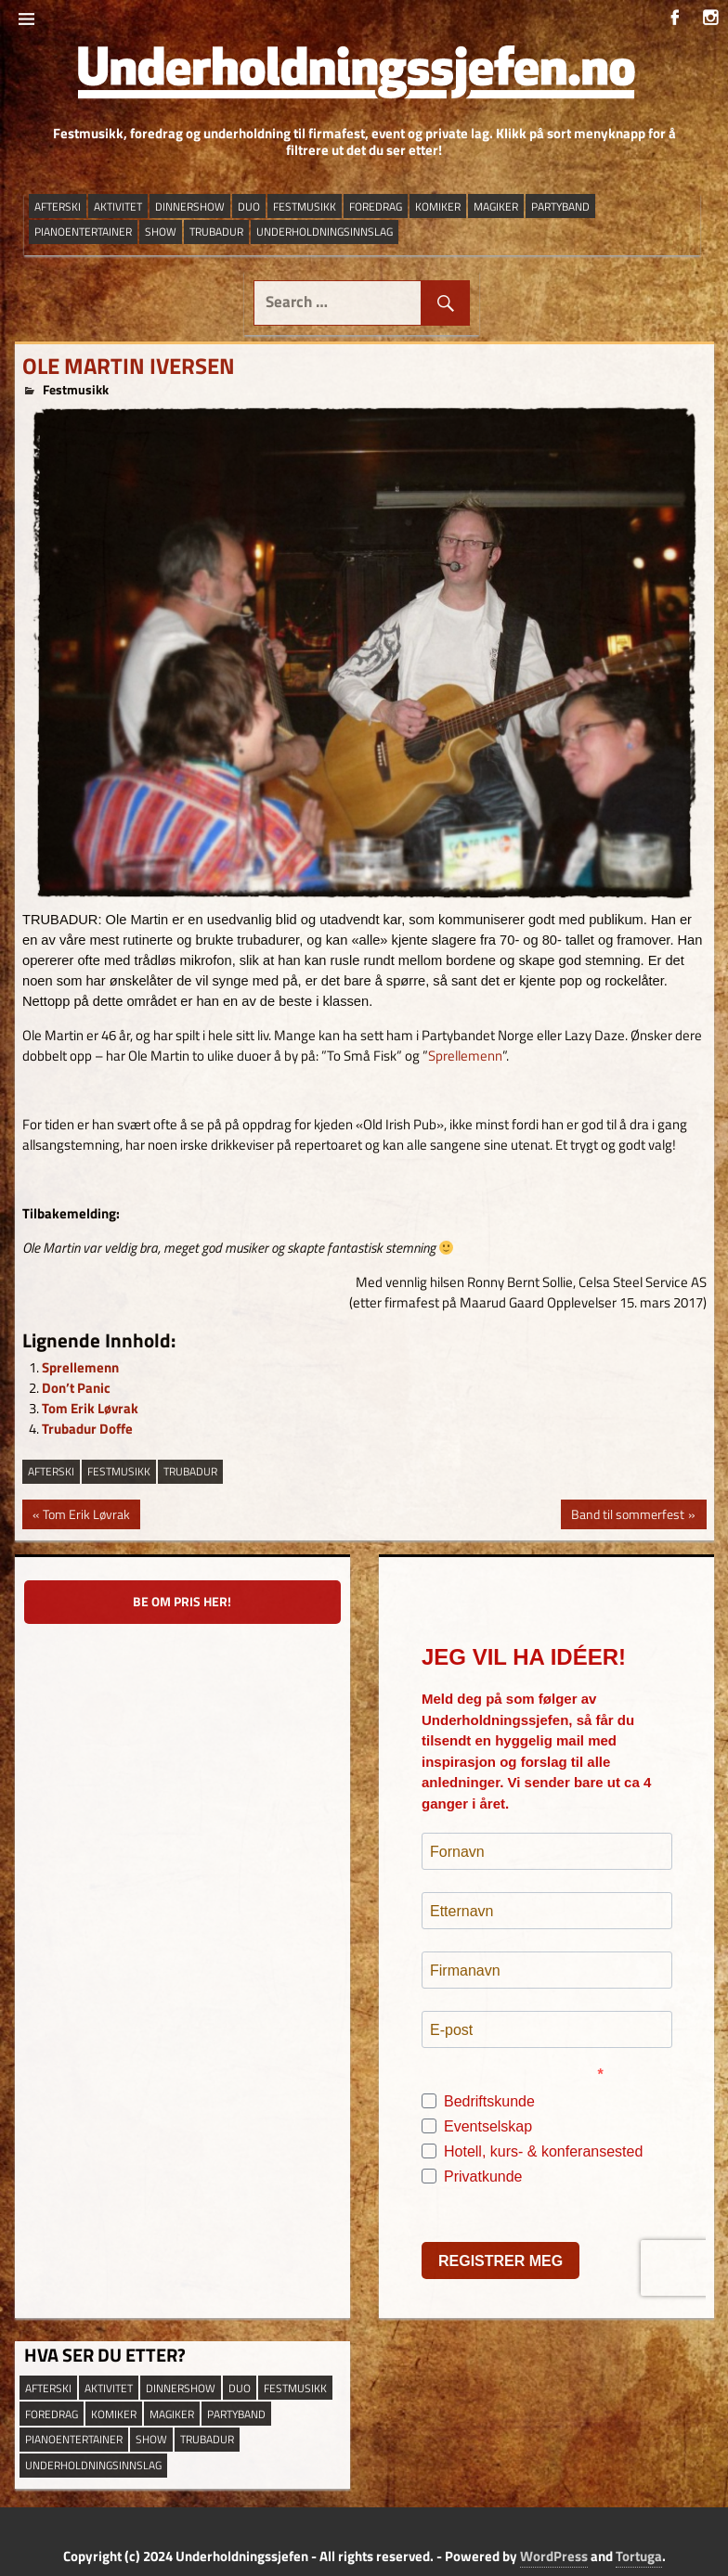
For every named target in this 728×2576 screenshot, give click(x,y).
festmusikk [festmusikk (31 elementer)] (304, 206)
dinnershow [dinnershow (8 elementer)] (190, 206)
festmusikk (118, 1471)
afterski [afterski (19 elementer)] (57, 206)
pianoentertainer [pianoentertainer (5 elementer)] (83, 231)
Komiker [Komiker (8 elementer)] (438, 206)
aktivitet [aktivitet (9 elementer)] (118, 206)
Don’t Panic (76, 1387)
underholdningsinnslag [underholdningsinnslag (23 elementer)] (324, 231)
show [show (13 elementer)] (160, 231)
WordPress (554, 2556)
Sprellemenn (465, 1055)
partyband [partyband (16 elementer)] (560, 206)
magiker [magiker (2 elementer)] (496, 206)
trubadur (190, 1471)
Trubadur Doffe (87, 1428)
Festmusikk (76, 389)
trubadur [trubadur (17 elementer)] (216, 231)
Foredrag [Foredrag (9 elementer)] (375, 206)
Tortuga (639, 2556)
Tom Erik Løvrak (90, 1408)
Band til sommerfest (627, 1516)
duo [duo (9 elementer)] (249, 206)
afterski (51, 1471)
